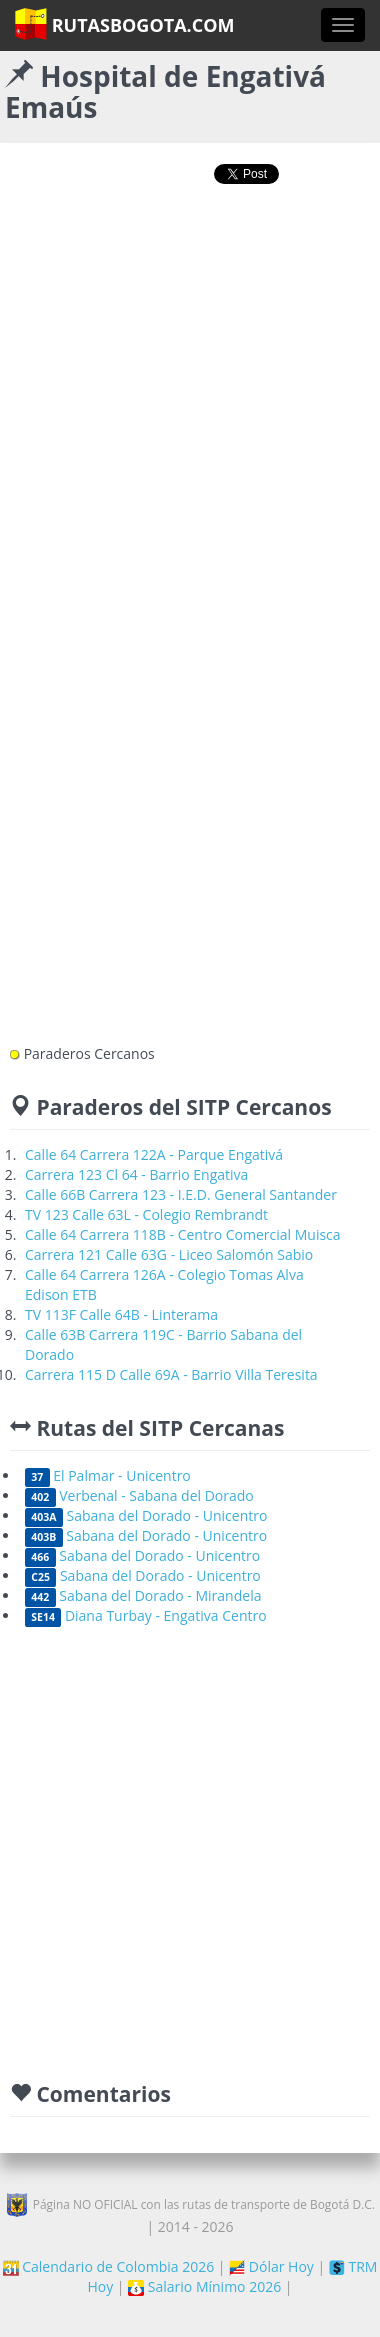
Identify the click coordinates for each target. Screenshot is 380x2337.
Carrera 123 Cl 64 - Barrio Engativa (136, 1174)
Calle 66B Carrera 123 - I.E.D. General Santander (181, 1194)
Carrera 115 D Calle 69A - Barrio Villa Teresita (171, 1374)
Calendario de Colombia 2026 (109, 2266)
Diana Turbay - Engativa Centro (146, 1615)
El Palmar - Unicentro (108, 1475)
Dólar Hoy (271, 2266)
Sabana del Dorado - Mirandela (143, 1595)
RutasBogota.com (124, 24)
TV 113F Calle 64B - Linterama (121, 1314)
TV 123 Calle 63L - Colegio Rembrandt (146, 1214)
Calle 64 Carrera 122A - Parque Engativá (154, 1154)
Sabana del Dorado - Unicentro (146, 1515)
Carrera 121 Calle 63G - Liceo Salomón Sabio (169, 1254)
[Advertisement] (187, 406)
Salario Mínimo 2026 (204, 2286)
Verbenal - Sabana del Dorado (139, 1495)
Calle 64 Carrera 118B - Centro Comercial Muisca (183, 1234)
